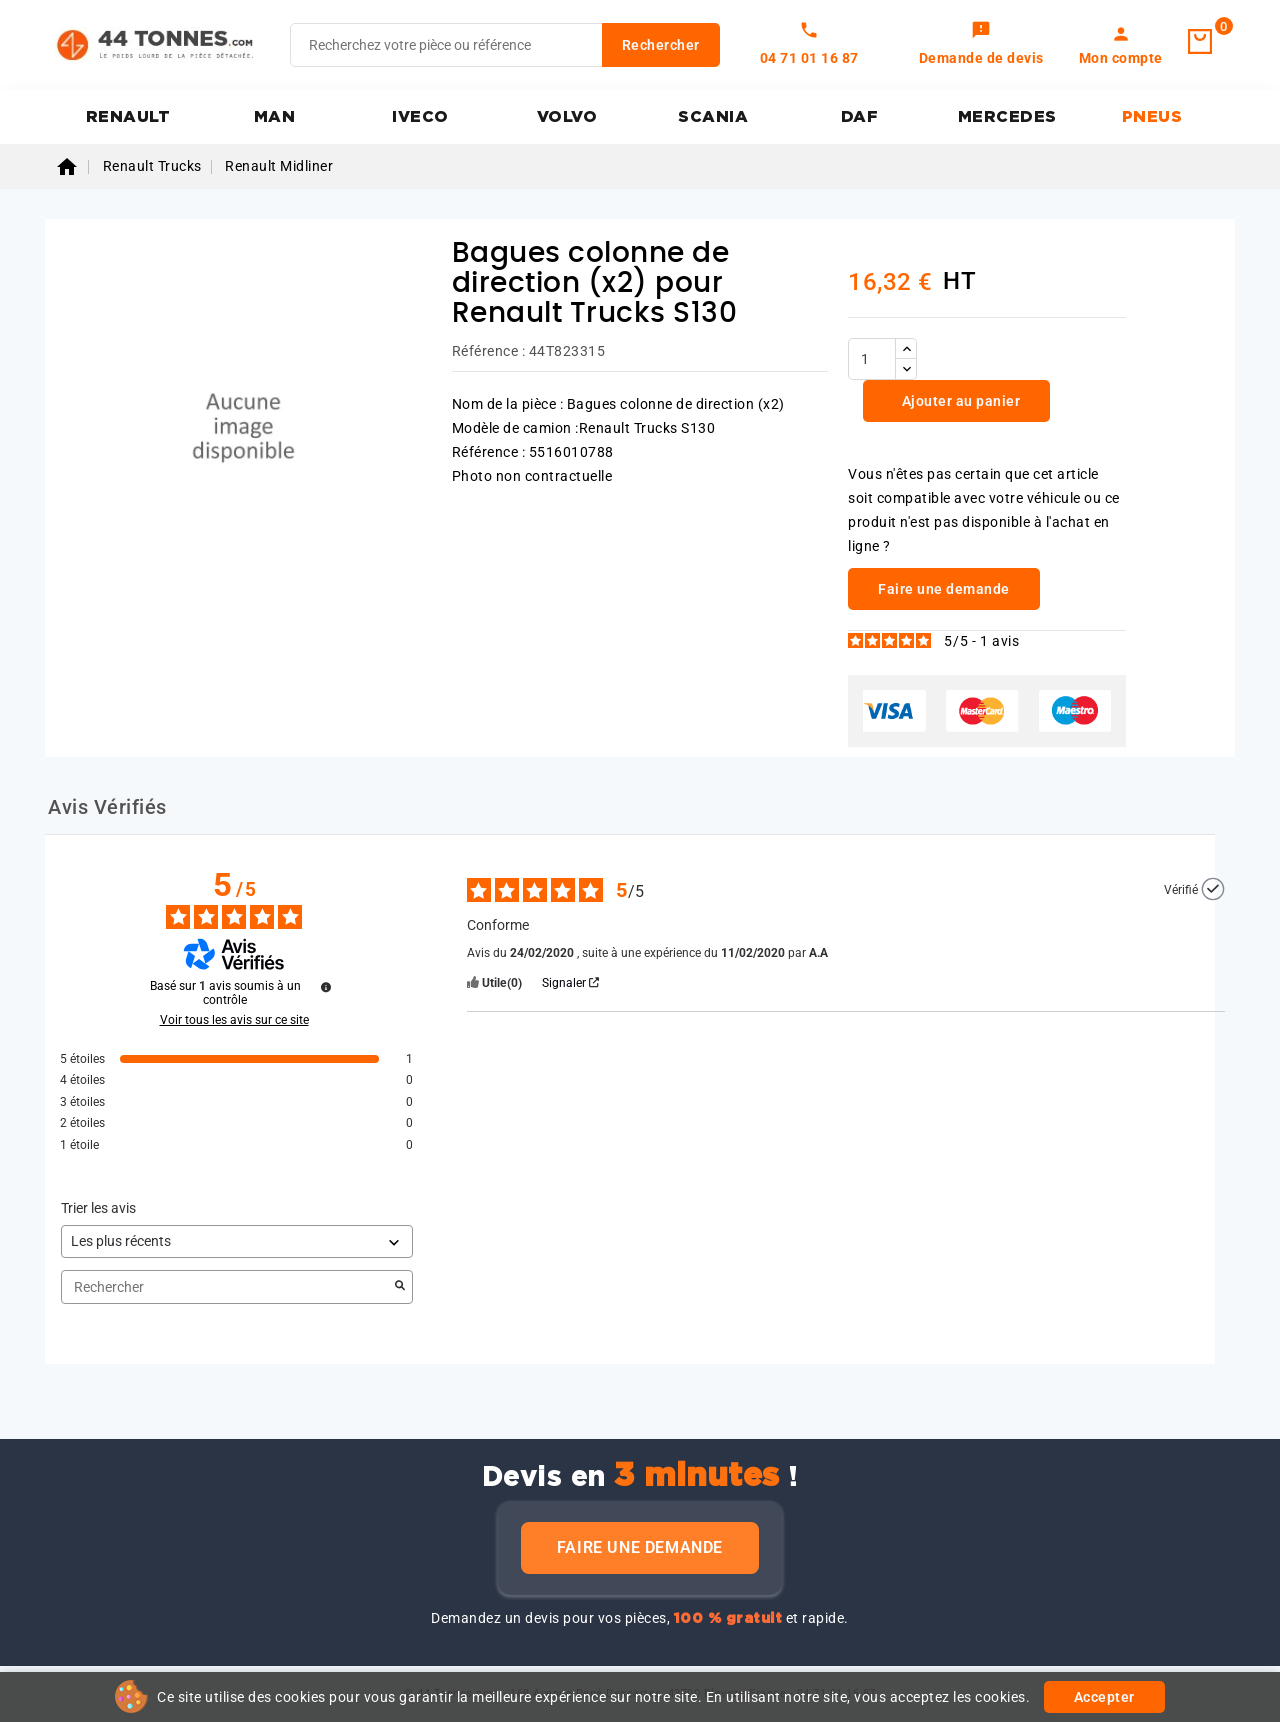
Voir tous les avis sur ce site (234, 1020)
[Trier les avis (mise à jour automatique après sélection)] (237, 1241)
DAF (860, 117)
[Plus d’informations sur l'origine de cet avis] (1213, 889)
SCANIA (713, 117)
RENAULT (128, 117)
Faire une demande (640, 1547)
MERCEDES (1007, 117)
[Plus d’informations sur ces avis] (326, 987)
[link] (981, 45)
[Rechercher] (505, 45)
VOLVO (567, 117)
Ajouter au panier (959, 401)
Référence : (489, 351)
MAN (275, 117)
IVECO (420, 117)
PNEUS (1152, 117)
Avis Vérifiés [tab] (107, 807)
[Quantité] (872, 359)
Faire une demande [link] (944, 589)
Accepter (1104, 1697)
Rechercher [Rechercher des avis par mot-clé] (227, 1287)
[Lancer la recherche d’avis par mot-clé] (400, 1287)
